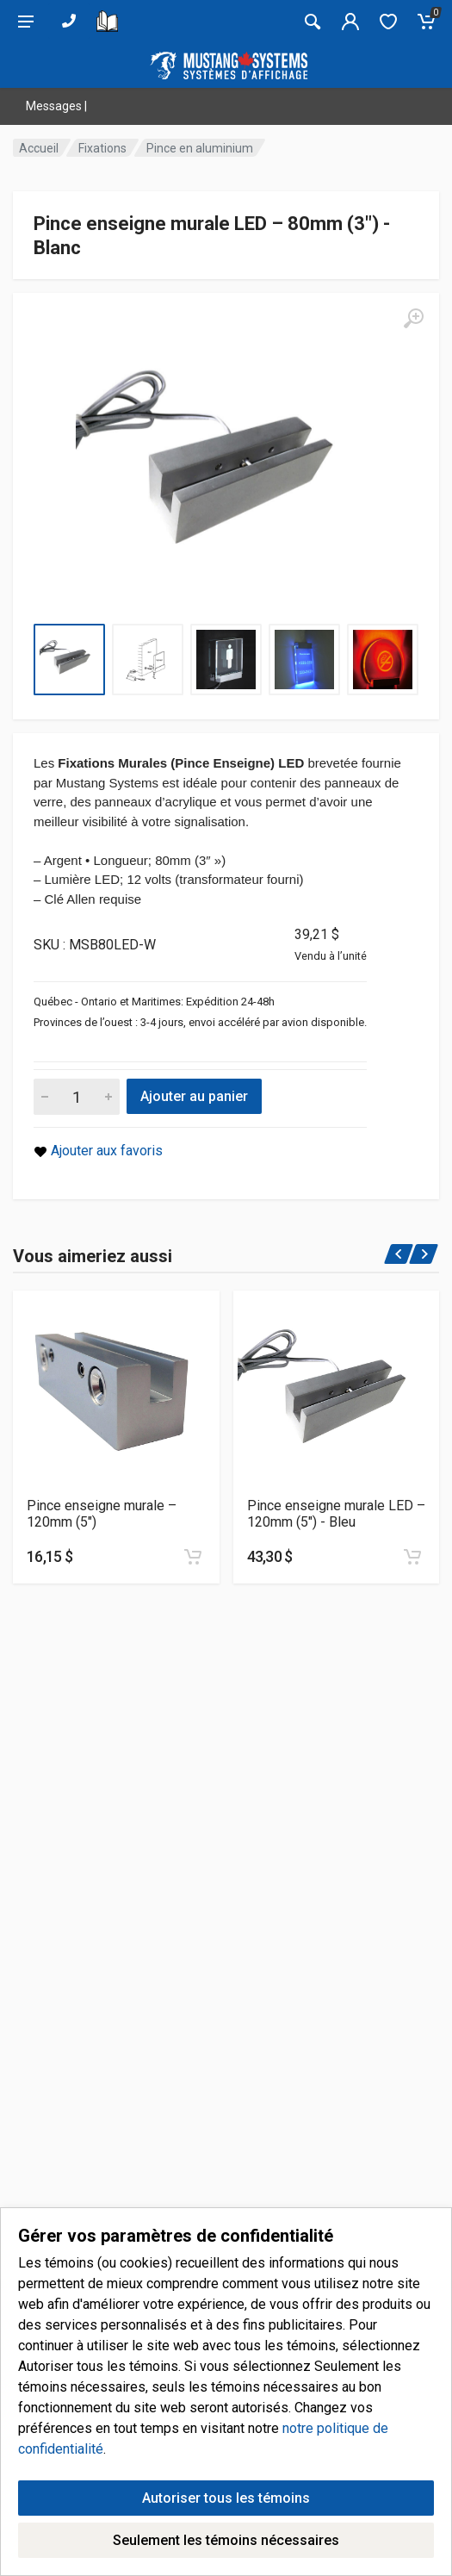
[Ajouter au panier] (192, 1556)
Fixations (102, 148)
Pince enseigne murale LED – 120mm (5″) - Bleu (336, 1513)
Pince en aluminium (199, 148)
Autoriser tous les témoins (226, 2549)
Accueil (39, 148)
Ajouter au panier (194, 1096)
